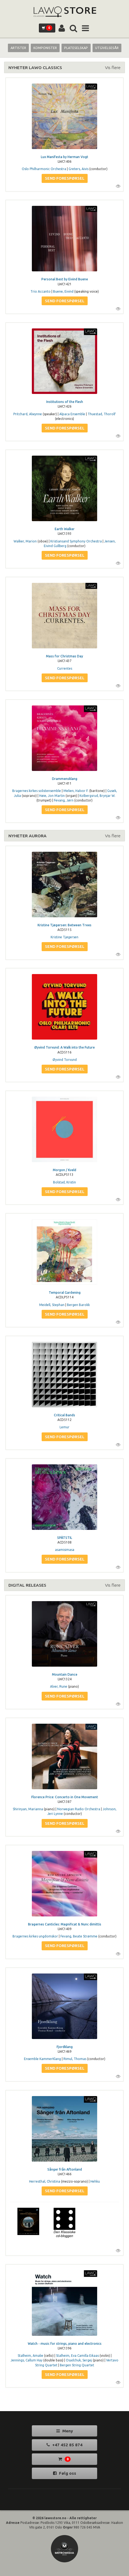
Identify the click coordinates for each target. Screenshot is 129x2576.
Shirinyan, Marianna (28, 1809)
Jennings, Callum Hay (26, 2360)
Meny (64, 2431)
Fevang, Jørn (63, 800)
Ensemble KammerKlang (42, 2059)
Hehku (95, 2181)
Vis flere (113, 67)
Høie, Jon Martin (52, 795)
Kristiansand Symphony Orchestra (76, 541)
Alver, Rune (58, 1686)
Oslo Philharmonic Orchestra (44, 169)
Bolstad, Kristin (64, 1182)
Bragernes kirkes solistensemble (36, 791)
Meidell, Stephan (51, 1305)
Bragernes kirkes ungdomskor (35, 1936)
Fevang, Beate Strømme (78, 1936)
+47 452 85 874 (64, 2445)
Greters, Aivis (78, 169)
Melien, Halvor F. (75, 791)
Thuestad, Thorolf (102, 414)
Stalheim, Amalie (30, 2355)
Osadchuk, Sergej (79, 2360)
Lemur (64, 1427)
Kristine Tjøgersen (64, 937)
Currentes (64, 668)
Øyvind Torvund (65, 1059)
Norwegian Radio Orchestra (78, 1809)
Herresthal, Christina (44, 2181)
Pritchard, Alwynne (27, 414)
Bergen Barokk (78, 1305)
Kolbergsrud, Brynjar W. (97, 795)
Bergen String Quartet (77, 2365)
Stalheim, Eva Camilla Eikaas (77, 2355)
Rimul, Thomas (74, 2059)
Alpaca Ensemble (72, 414)
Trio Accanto (40, 291)
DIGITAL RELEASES (27, 1585)
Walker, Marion (25, 541)
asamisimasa (64, 1549)
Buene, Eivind (63, 291)
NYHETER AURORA (27, 835)
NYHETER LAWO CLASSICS (35, 67)
